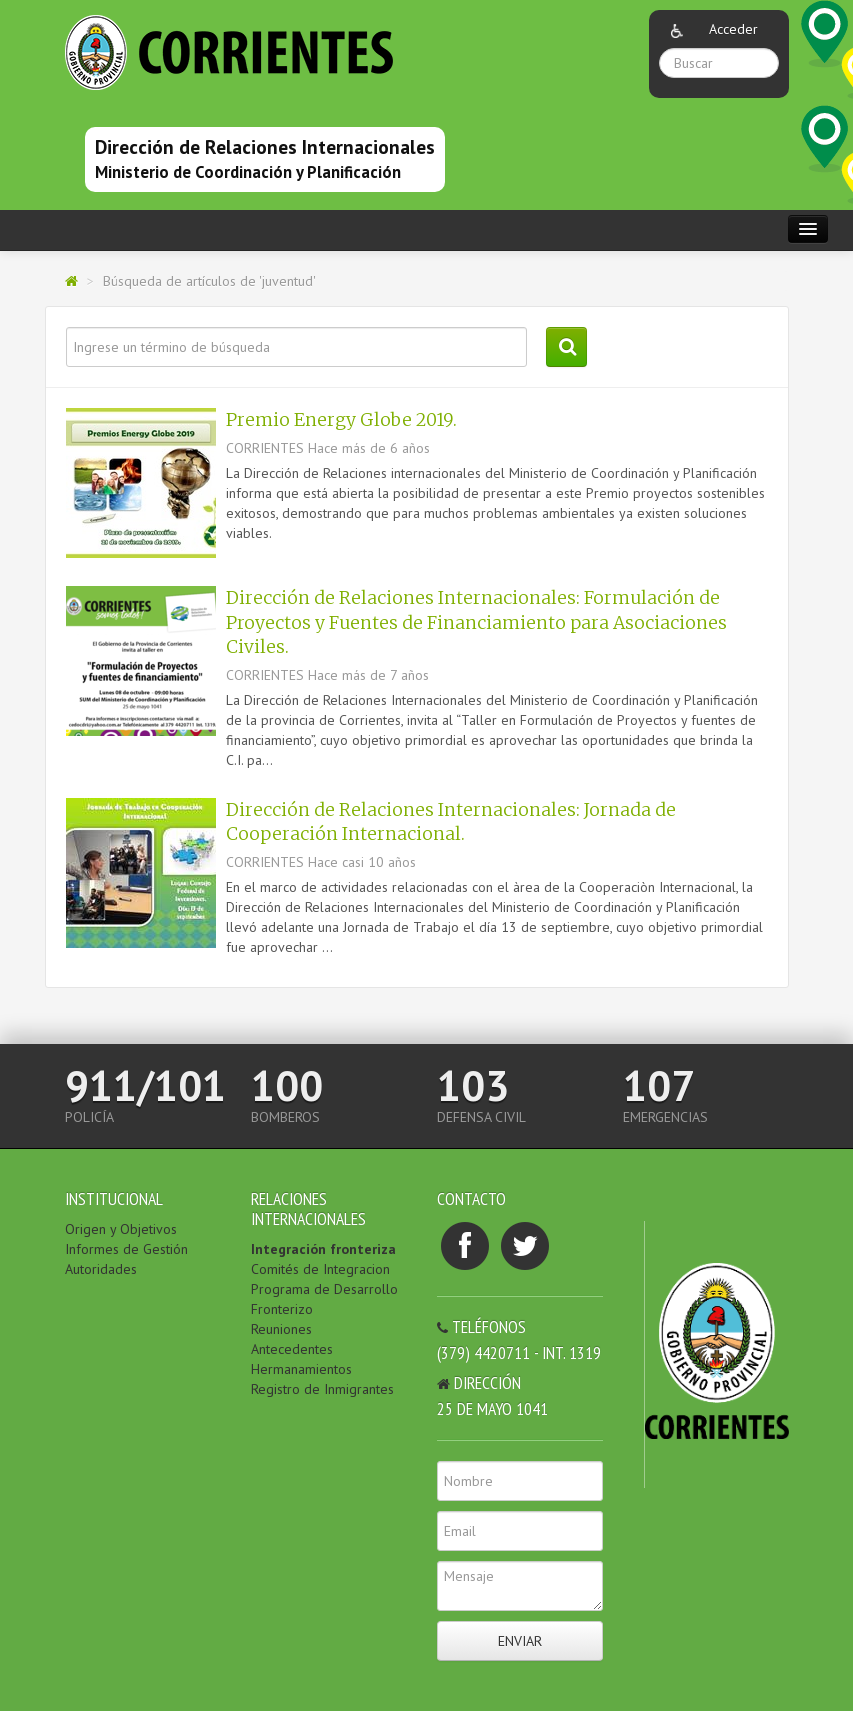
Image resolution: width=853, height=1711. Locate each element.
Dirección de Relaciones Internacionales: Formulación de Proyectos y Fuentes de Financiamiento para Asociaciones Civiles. (476, 622)
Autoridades (101, 1269)
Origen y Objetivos (121, 1229)
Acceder (733, 29)
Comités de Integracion (320, 1269)
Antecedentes (292, 1349)
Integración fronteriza (323, 1249)
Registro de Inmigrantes (322, 1389)
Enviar (520, 1641)
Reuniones (281, 1329)
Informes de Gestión (126, 1249)
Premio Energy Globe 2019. (341, 420)
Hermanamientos (301, 1369)
